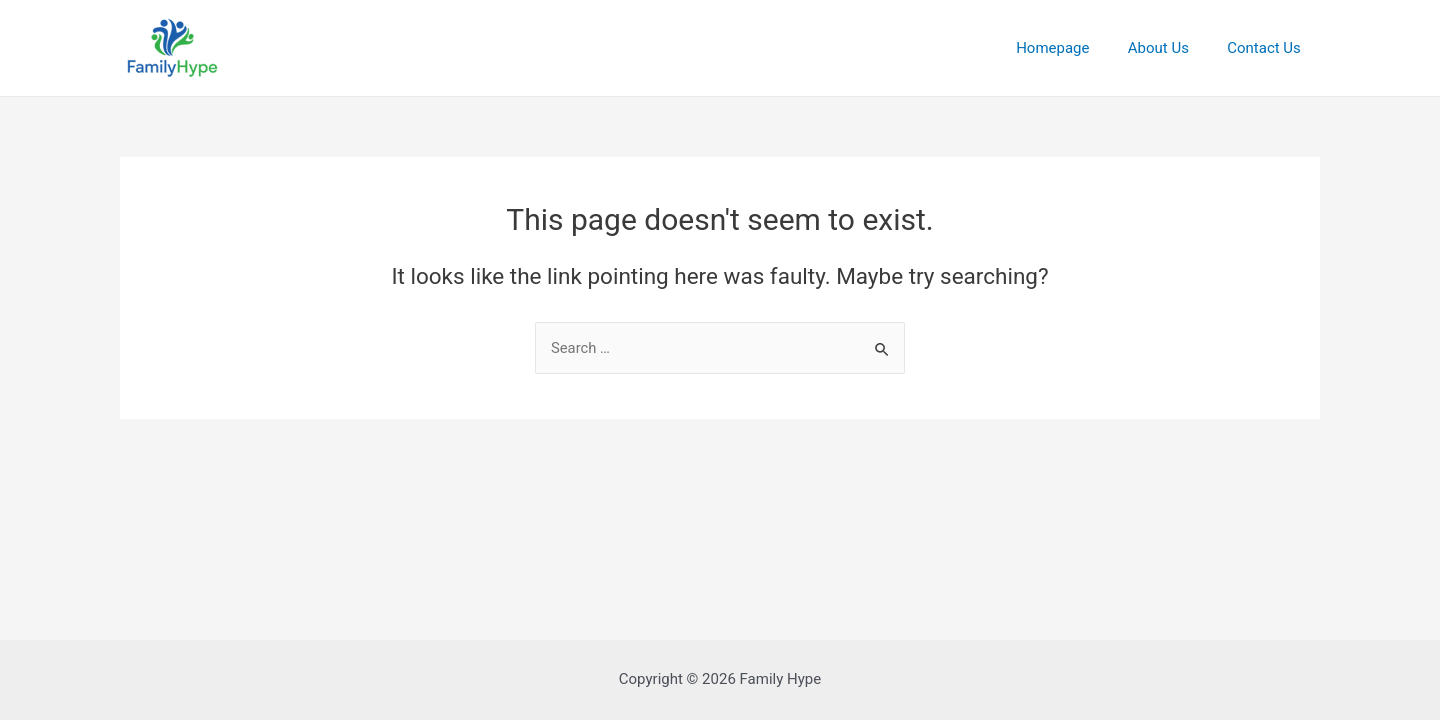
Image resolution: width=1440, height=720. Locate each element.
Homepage (1073, 48)
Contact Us (1268, 48)
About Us (1170, 48)
